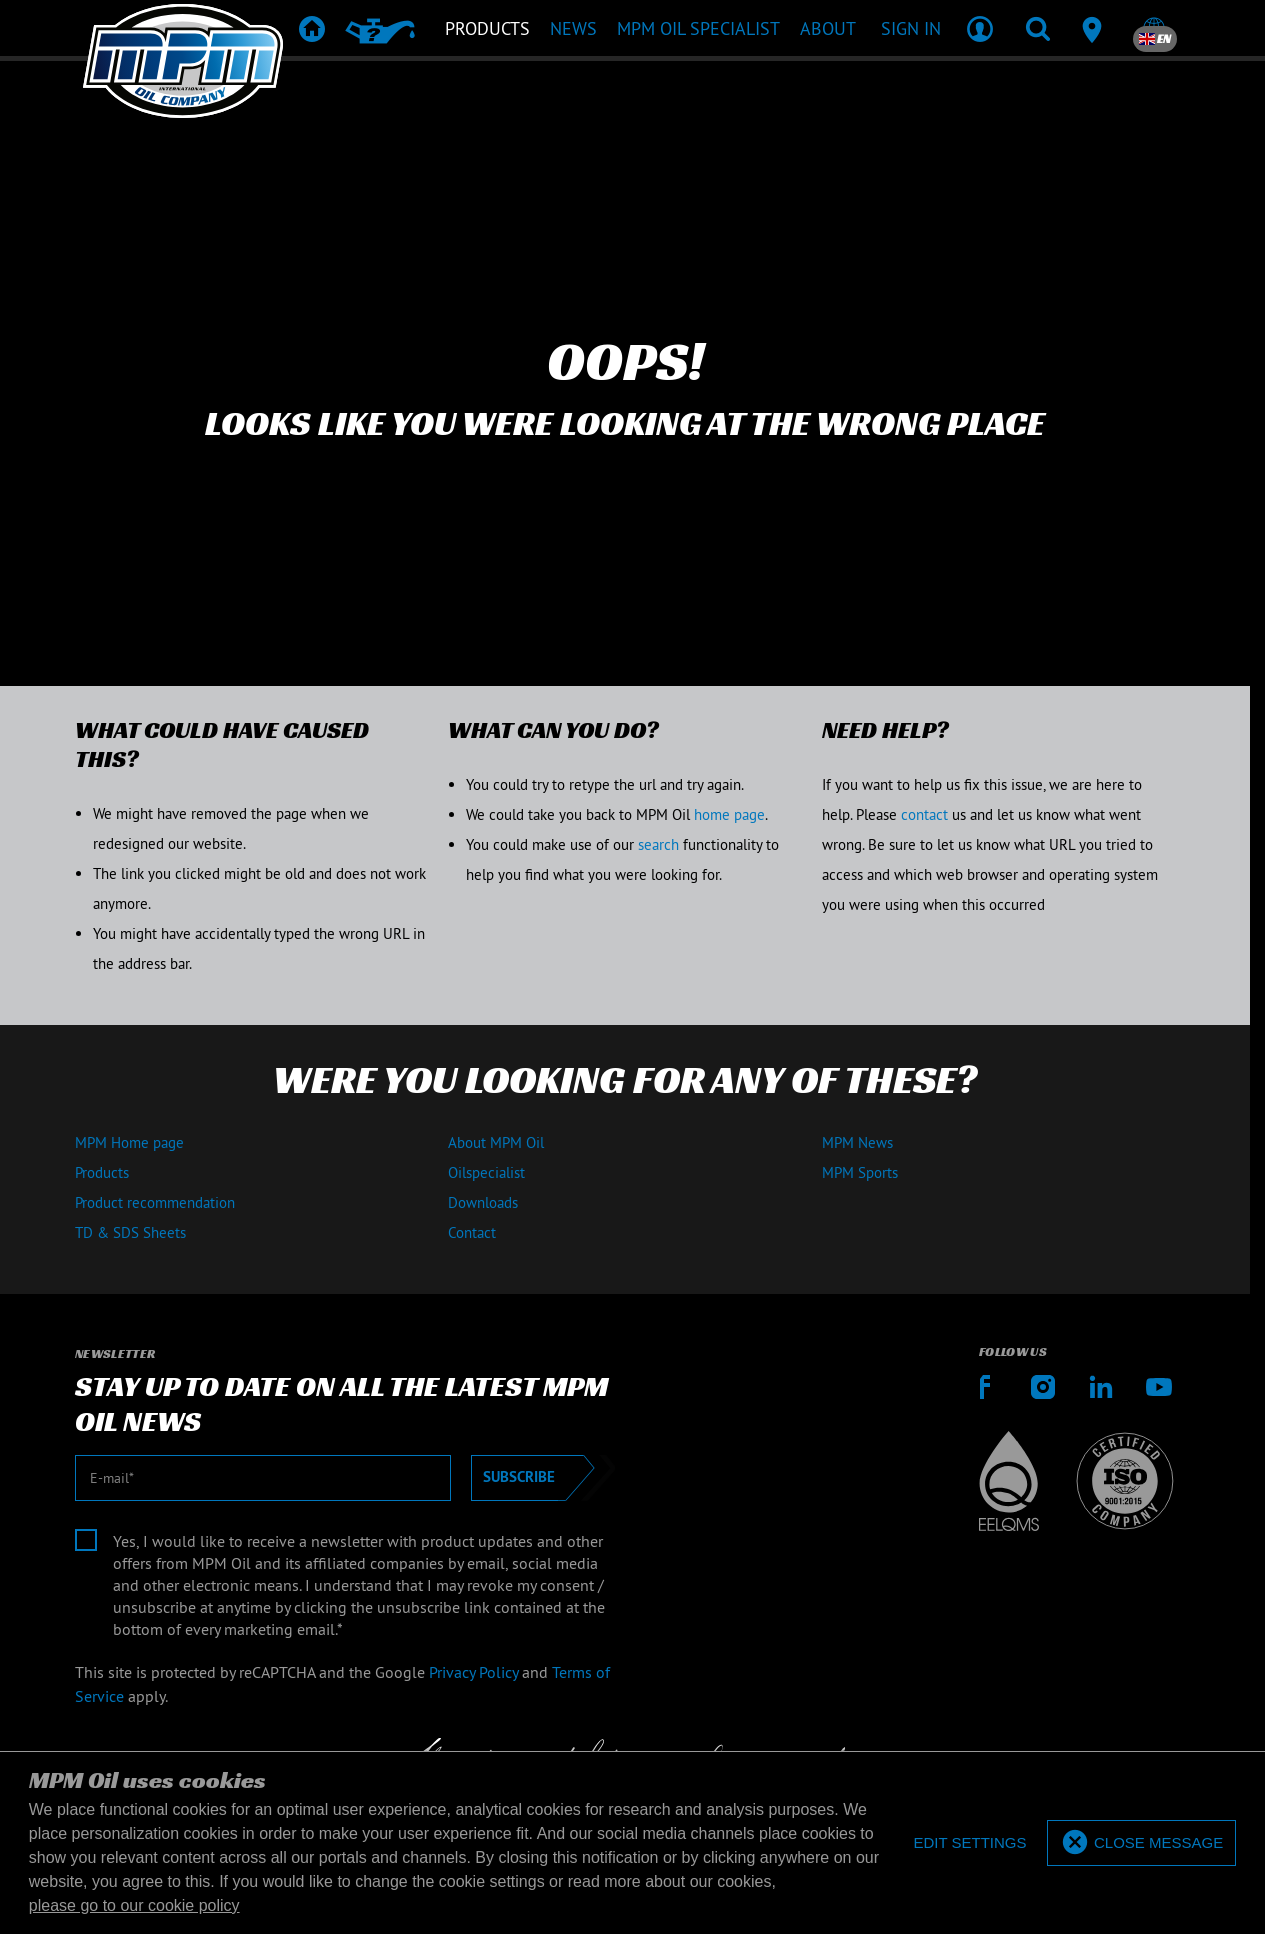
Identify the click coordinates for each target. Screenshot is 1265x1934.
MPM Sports (860, 1172)
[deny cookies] (969, 1843)
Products (102, 1172)
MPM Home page (129, 1142)
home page (729, 814)
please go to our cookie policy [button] (134, 1905)
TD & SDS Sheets (130, 1232)
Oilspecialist (486, 1172)
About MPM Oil (496, 1142)
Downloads (483, 1202)
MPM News (857, 1142)
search (658, 844)
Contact (472, 1232)
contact (924, 814)
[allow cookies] (1141, 1843)
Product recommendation (155, 1202)
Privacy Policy (473, 1672)
